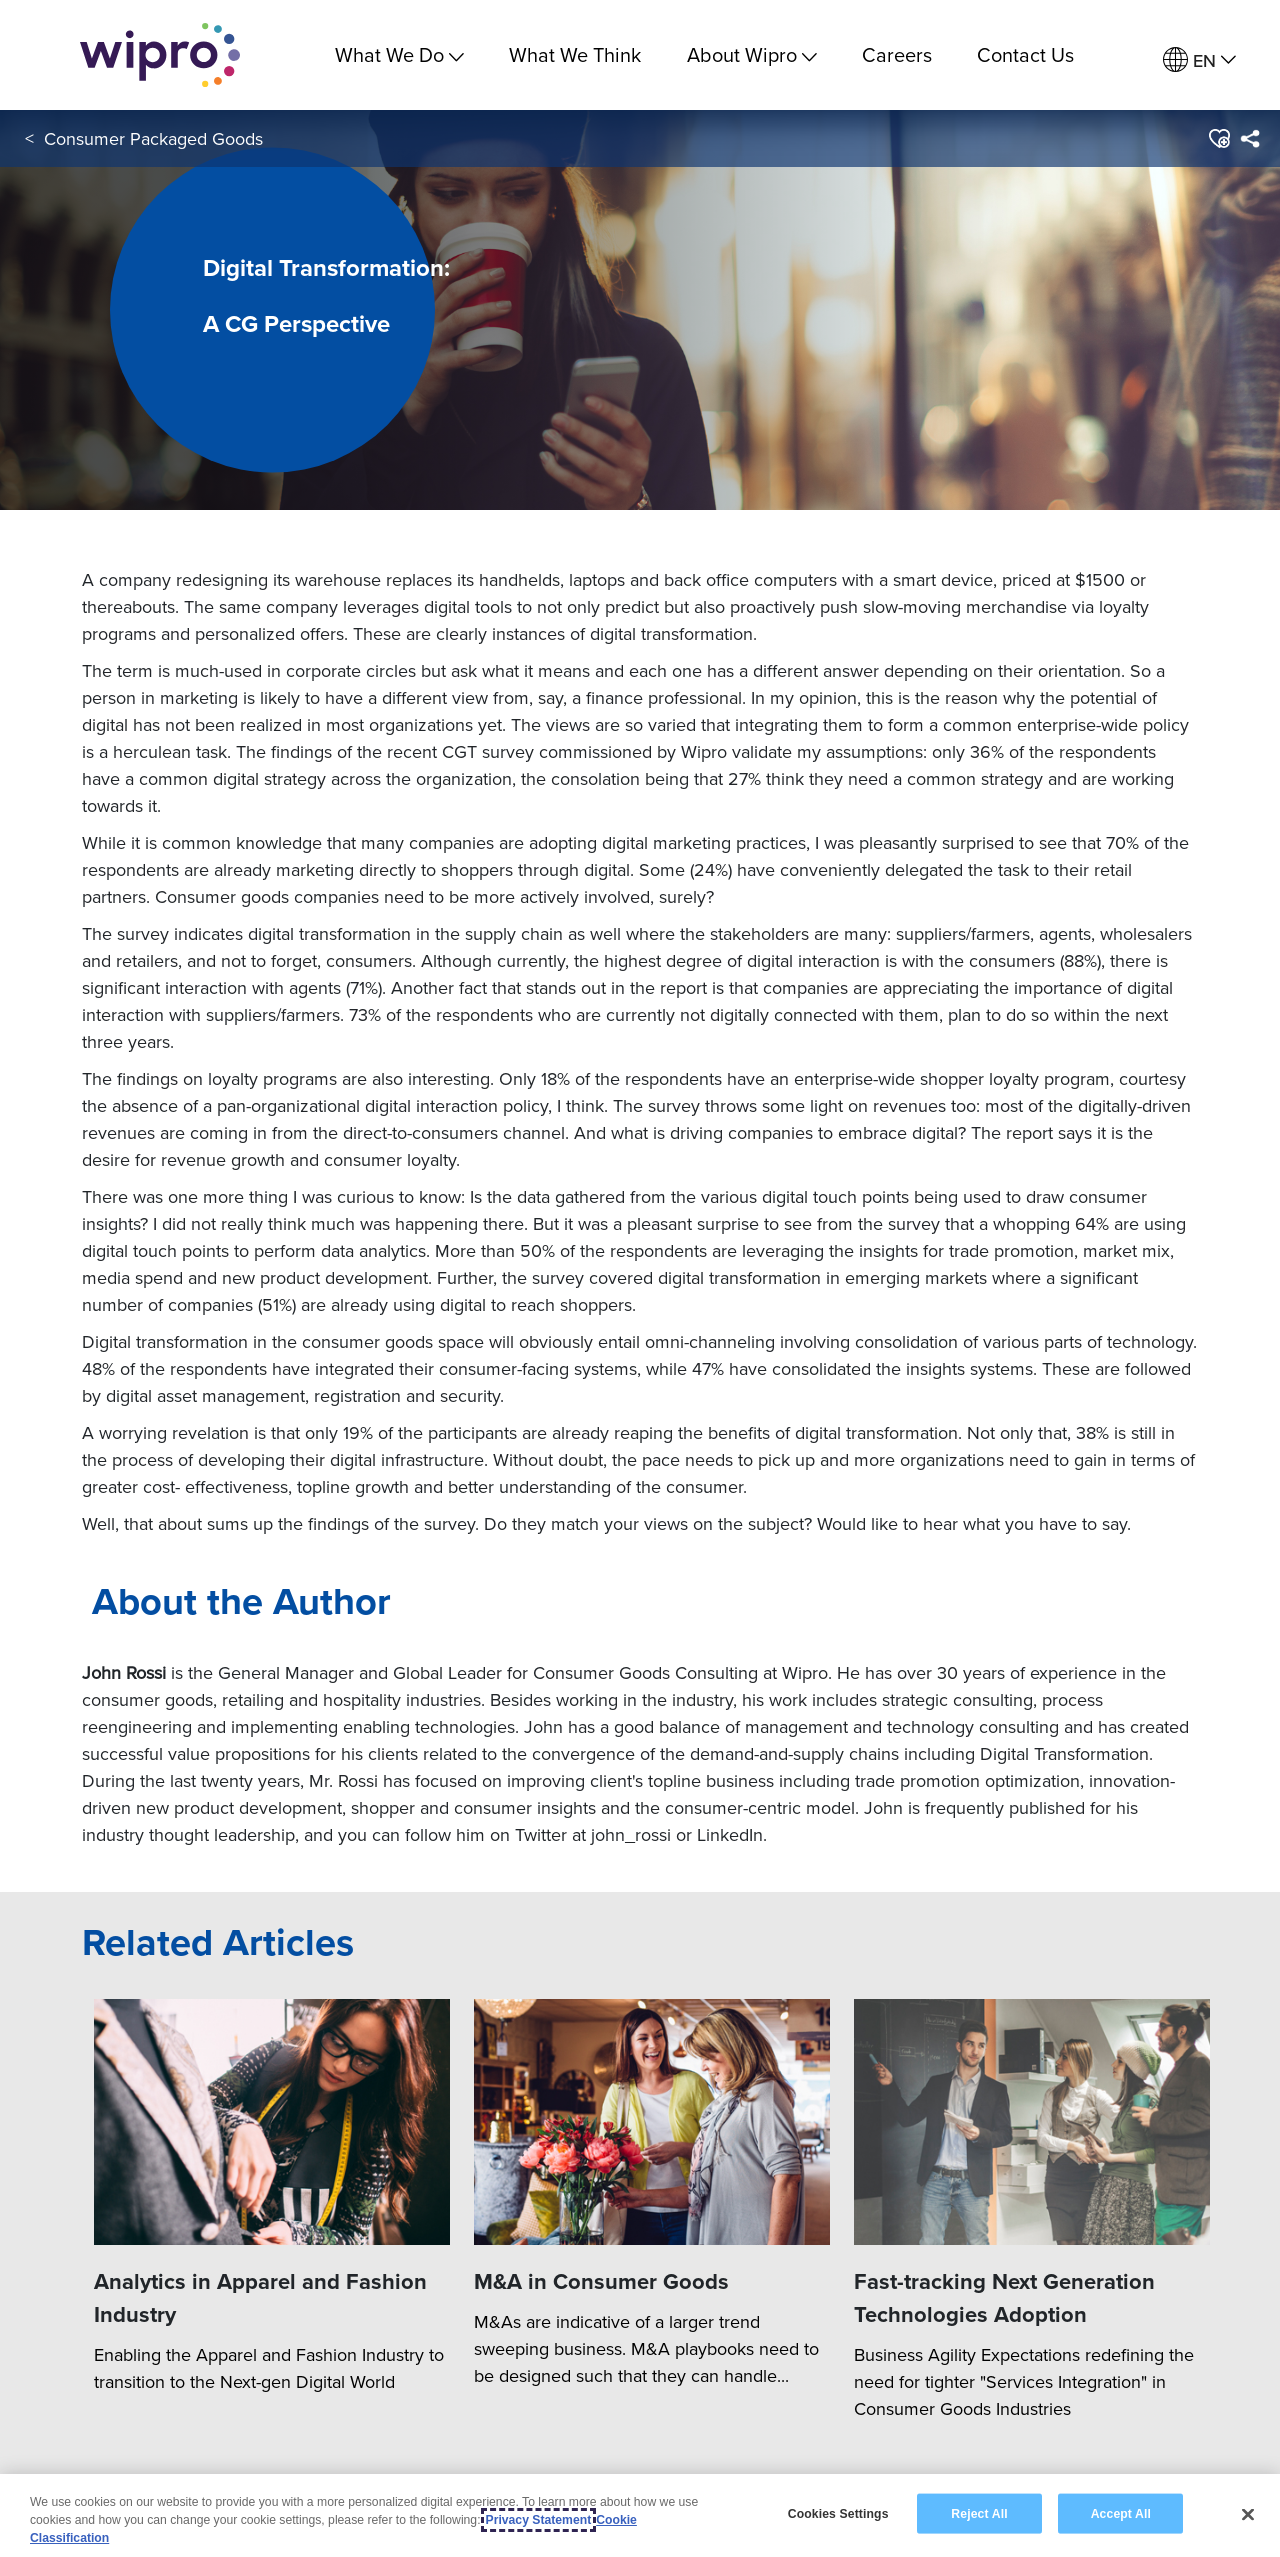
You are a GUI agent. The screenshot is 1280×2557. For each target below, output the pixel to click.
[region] (640, 2515)
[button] (1218, 139)
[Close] (1248, 2514)
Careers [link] (897, 54)
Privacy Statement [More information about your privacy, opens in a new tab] (539, 2520)
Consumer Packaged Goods (153, 138)
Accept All (1121, 2513)
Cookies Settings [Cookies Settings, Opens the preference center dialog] (838, 2513)
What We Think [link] (575, 54)
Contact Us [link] (1025, 54)
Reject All (979, 2513)
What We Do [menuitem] (399, 54)
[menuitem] (1199, 60)
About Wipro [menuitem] (752, 54)
